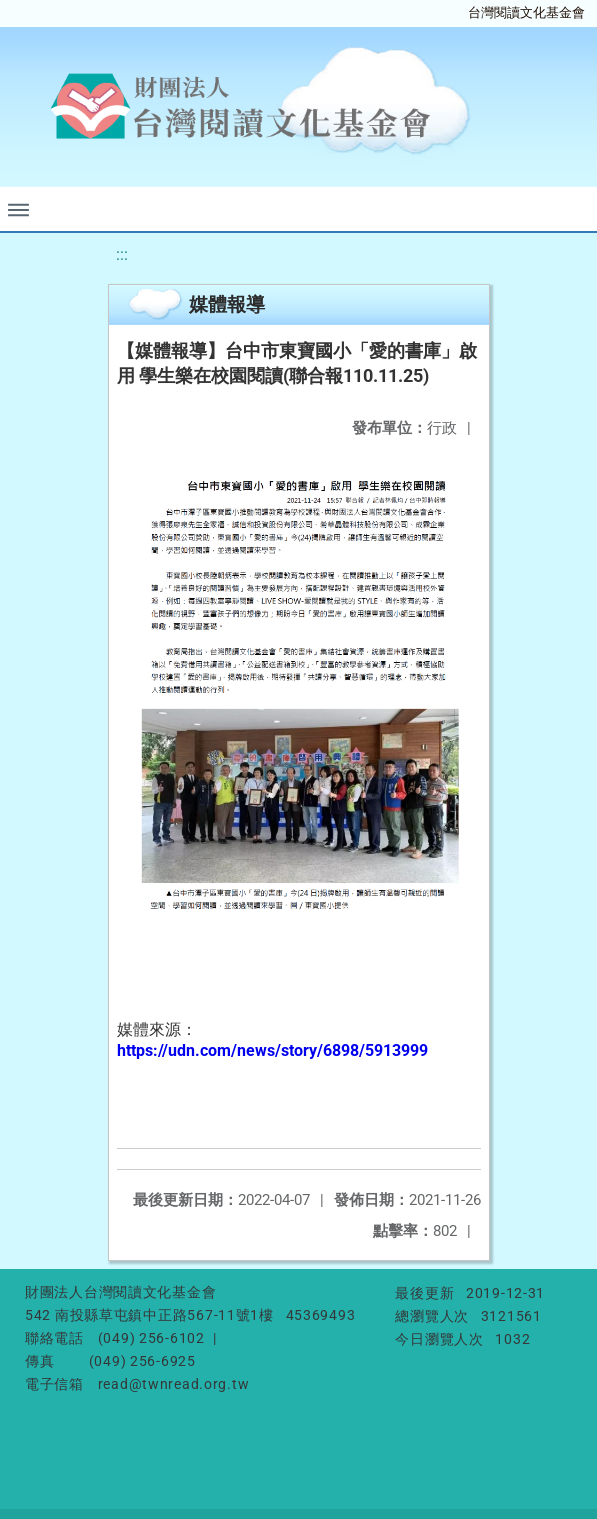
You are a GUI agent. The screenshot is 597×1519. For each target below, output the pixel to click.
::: (122, 254)
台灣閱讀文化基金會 (526, 12)
